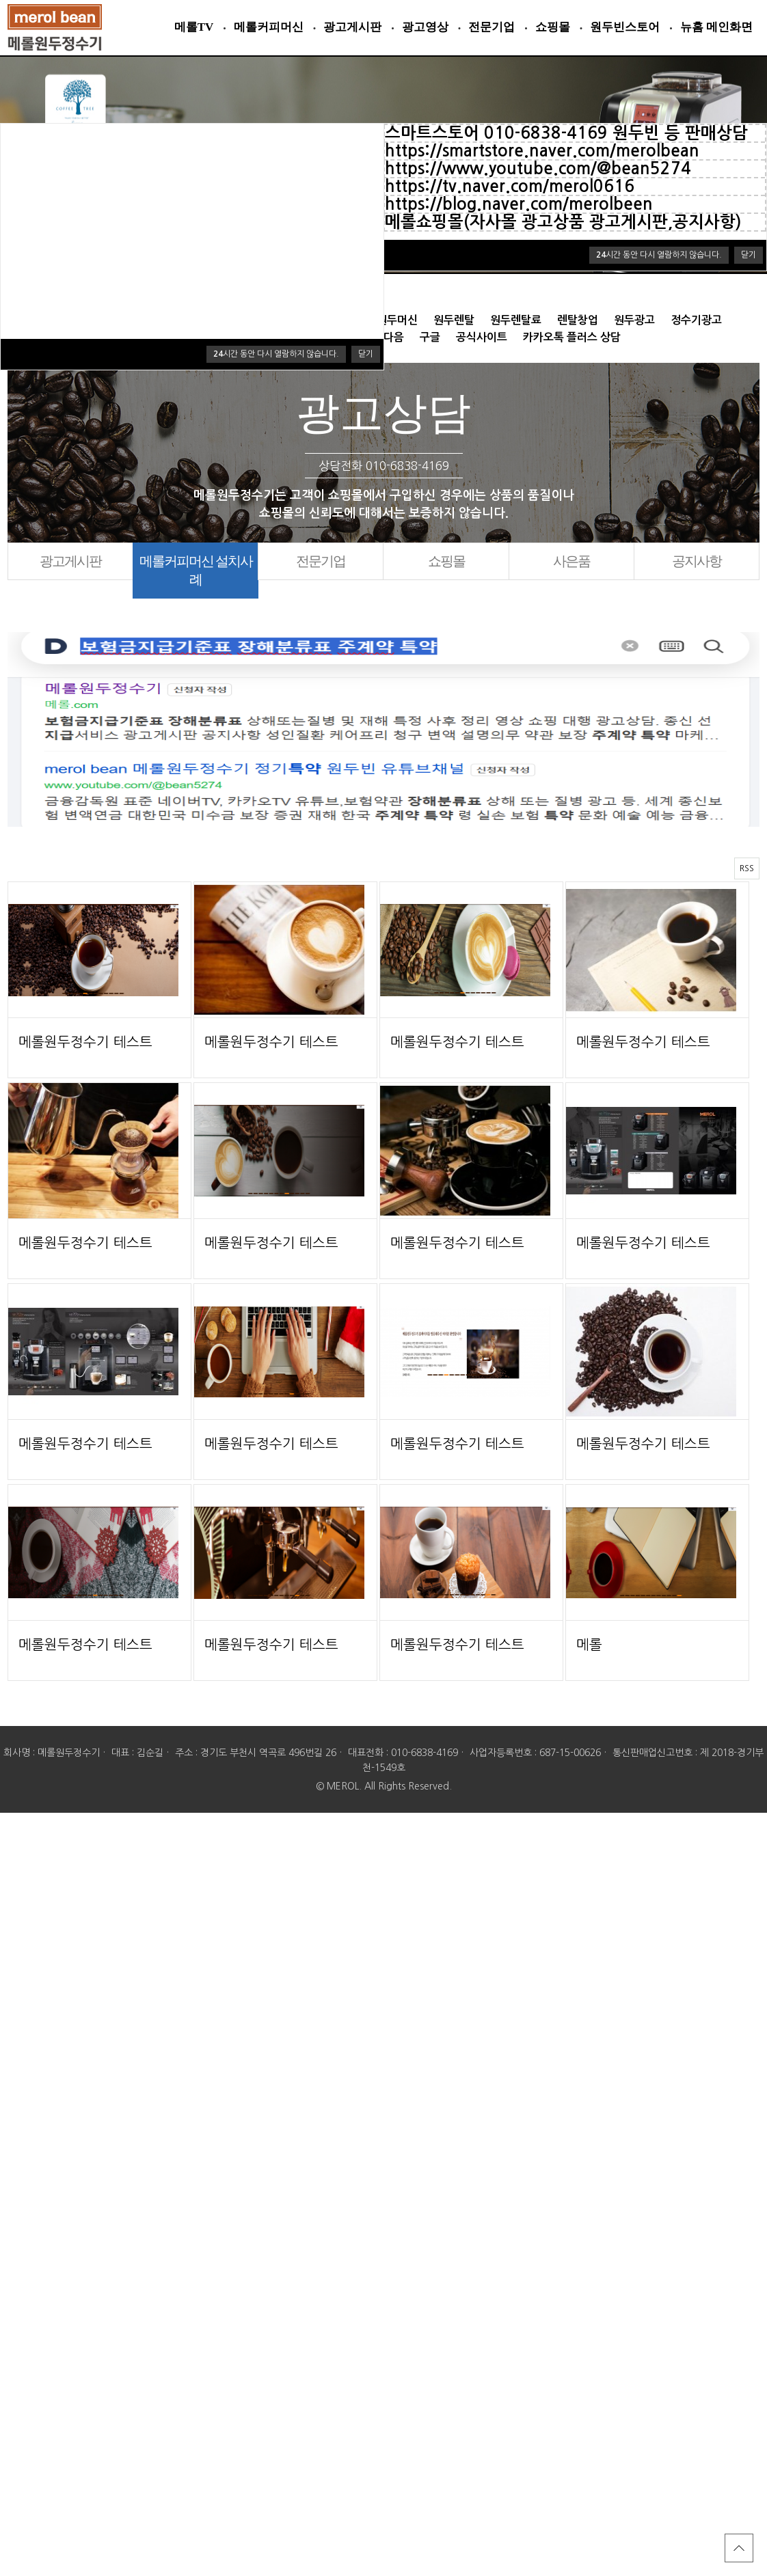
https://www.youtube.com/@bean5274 (538, 169)
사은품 (571, 560)
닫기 (748, 255)
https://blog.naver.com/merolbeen (519, 204)
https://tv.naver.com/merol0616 (509, 186)
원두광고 (634, 320)
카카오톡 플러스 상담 (572, 337)
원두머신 (397, 320)
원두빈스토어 (625, 26)
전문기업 (491, 26)
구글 (430, 337)
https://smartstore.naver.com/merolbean (542, 151)
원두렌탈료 (515, 320)
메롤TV (194, 26)
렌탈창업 (577, 320)
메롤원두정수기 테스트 (85, 1042)
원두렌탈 (453, 320)
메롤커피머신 (269, 26)
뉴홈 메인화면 (716, 26)
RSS (747, 868)
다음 (394, 337)
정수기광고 (696, 320)
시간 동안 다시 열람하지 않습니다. (659, 255)
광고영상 (425, 26)
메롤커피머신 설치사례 (195, 570)
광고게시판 (352, 26)
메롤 (589, 1645)
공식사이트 (481, 337)
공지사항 (696, 560)
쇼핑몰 (552, 26)
